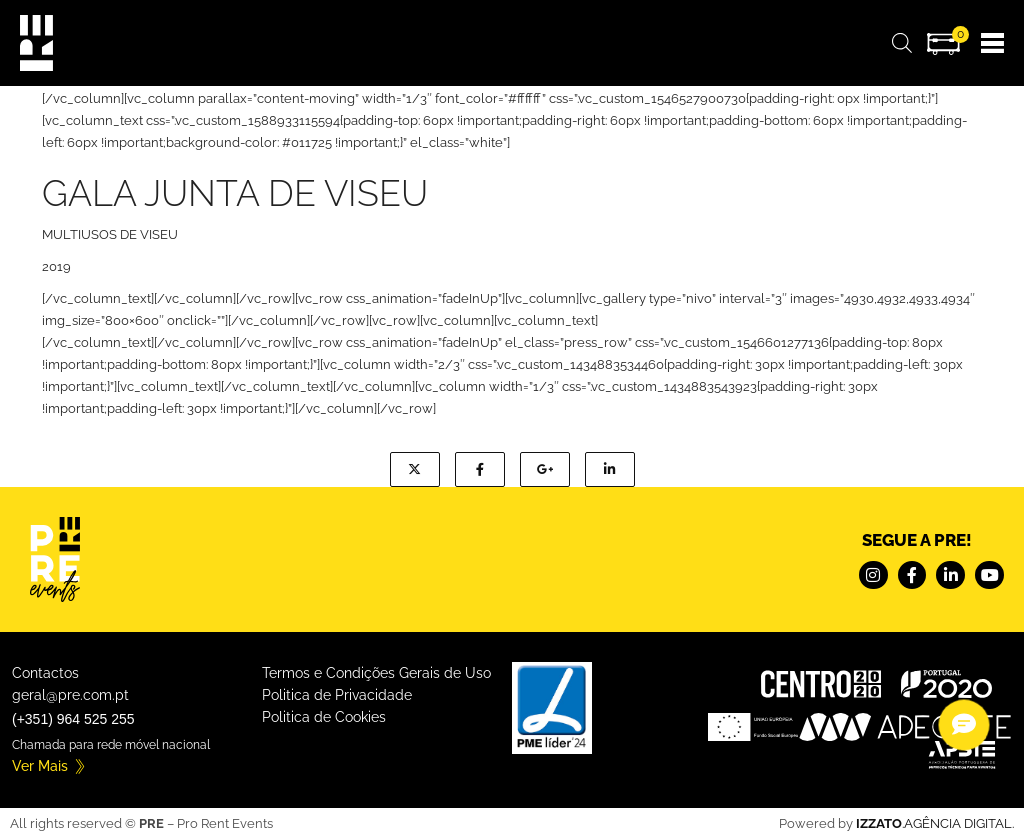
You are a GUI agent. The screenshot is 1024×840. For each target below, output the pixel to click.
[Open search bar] (902, 43)
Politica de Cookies (324, 717)
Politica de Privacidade (337, 695)
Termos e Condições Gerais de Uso (376, 673)
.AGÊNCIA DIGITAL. (935, 823)
